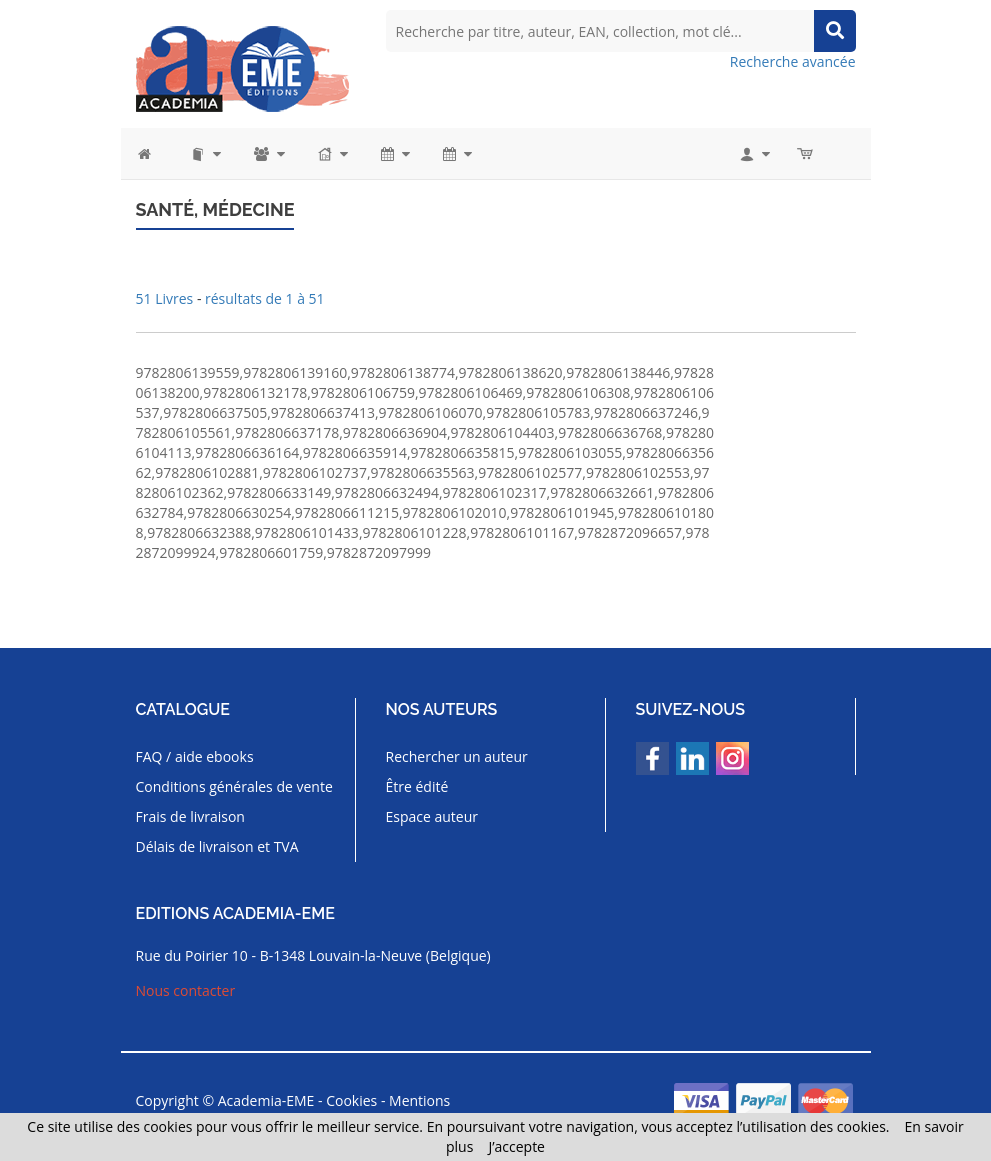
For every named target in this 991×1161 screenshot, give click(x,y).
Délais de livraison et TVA (217, 846)
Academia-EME (266, 1100)
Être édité (417, 786)
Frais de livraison (190, 816)
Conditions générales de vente (234, 786)
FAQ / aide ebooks (195, 756)
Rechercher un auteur (457, 756)
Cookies (351, 1100)
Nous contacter (186, 990)
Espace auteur (432, 816)
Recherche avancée (793, 61)
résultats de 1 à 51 (265, 298)
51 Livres (166, 298)
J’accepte (516, 1146)
